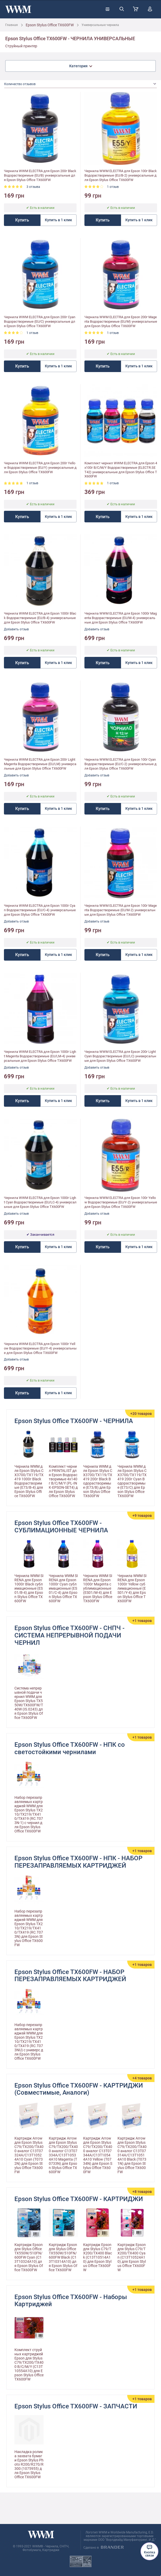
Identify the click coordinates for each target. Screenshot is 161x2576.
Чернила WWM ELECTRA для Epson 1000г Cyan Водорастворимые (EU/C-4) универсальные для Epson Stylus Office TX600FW (40, 910)
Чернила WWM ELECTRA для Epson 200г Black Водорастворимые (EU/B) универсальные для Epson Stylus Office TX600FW (40, 175)
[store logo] (18, 9)
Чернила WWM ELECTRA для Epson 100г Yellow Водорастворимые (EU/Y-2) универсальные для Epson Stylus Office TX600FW (120, 1202)
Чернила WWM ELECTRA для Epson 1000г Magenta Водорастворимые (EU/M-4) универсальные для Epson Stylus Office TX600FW (120, 617)
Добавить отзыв (16, 629)
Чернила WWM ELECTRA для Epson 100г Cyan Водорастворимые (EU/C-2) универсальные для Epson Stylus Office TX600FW (120, 764)
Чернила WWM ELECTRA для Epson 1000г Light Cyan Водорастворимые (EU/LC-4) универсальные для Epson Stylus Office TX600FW (40, 1202)
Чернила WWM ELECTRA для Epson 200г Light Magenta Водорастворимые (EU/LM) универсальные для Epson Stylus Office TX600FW (40, 764)
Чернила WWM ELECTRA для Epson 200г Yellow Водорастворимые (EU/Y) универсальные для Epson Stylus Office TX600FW (40, 467)
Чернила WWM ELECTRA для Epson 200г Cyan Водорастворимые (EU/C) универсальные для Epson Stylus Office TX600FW (39, 321)
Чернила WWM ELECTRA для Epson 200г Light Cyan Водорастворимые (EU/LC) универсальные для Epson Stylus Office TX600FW (120, 1056)
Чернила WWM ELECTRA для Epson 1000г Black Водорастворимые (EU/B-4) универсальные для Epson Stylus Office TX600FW (40, 617)
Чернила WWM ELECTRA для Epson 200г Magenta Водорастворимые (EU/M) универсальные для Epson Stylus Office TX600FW (120, 321)
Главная (11, 25)
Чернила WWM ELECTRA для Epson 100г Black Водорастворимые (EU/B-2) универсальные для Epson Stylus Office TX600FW (120, 175)
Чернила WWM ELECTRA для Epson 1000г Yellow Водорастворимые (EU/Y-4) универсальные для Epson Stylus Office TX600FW (40, 1348)
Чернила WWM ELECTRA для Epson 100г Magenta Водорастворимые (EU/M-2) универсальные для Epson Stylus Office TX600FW (120, 910)
